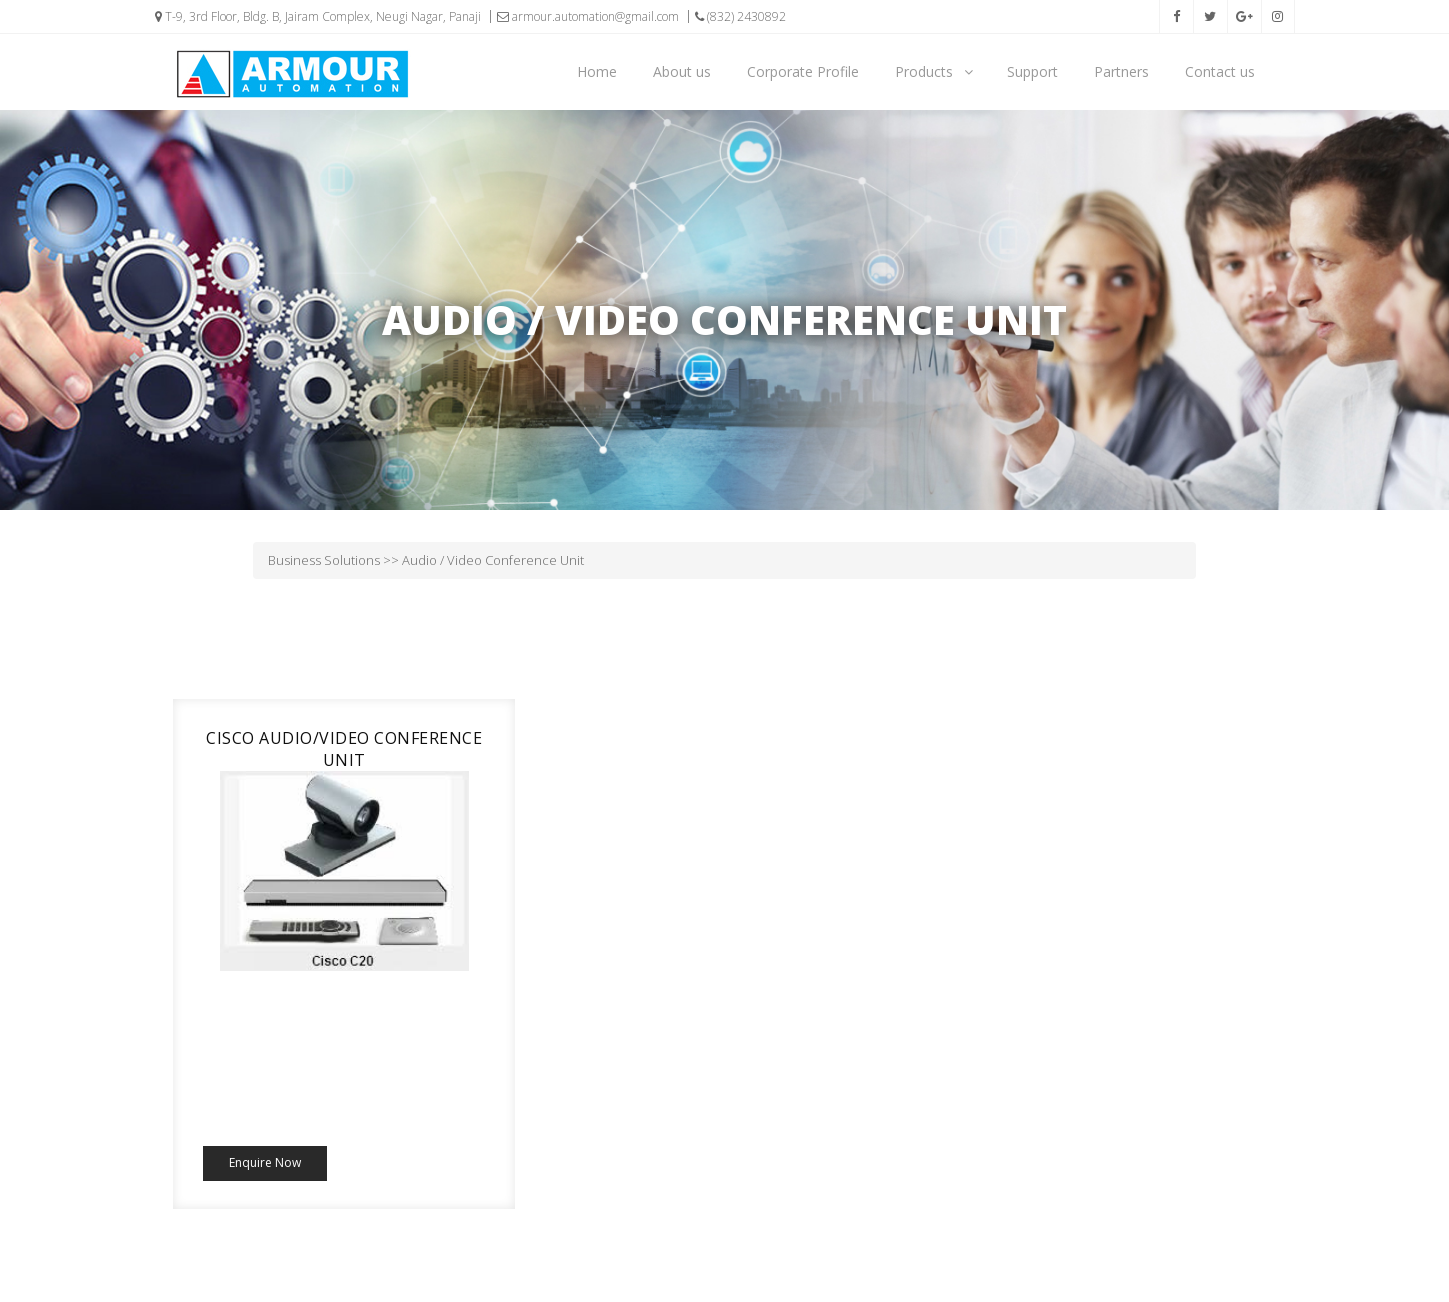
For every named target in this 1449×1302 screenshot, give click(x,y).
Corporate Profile (803, 71)
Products (934, 71)
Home (597, 71)
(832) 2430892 (740, 16)
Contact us (1220, 71)
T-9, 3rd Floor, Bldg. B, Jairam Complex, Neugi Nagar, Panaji (318, 16)
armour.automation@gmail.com (588, 16)
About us (682, 71)
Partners (1121, 71)
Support (1032, 71)
